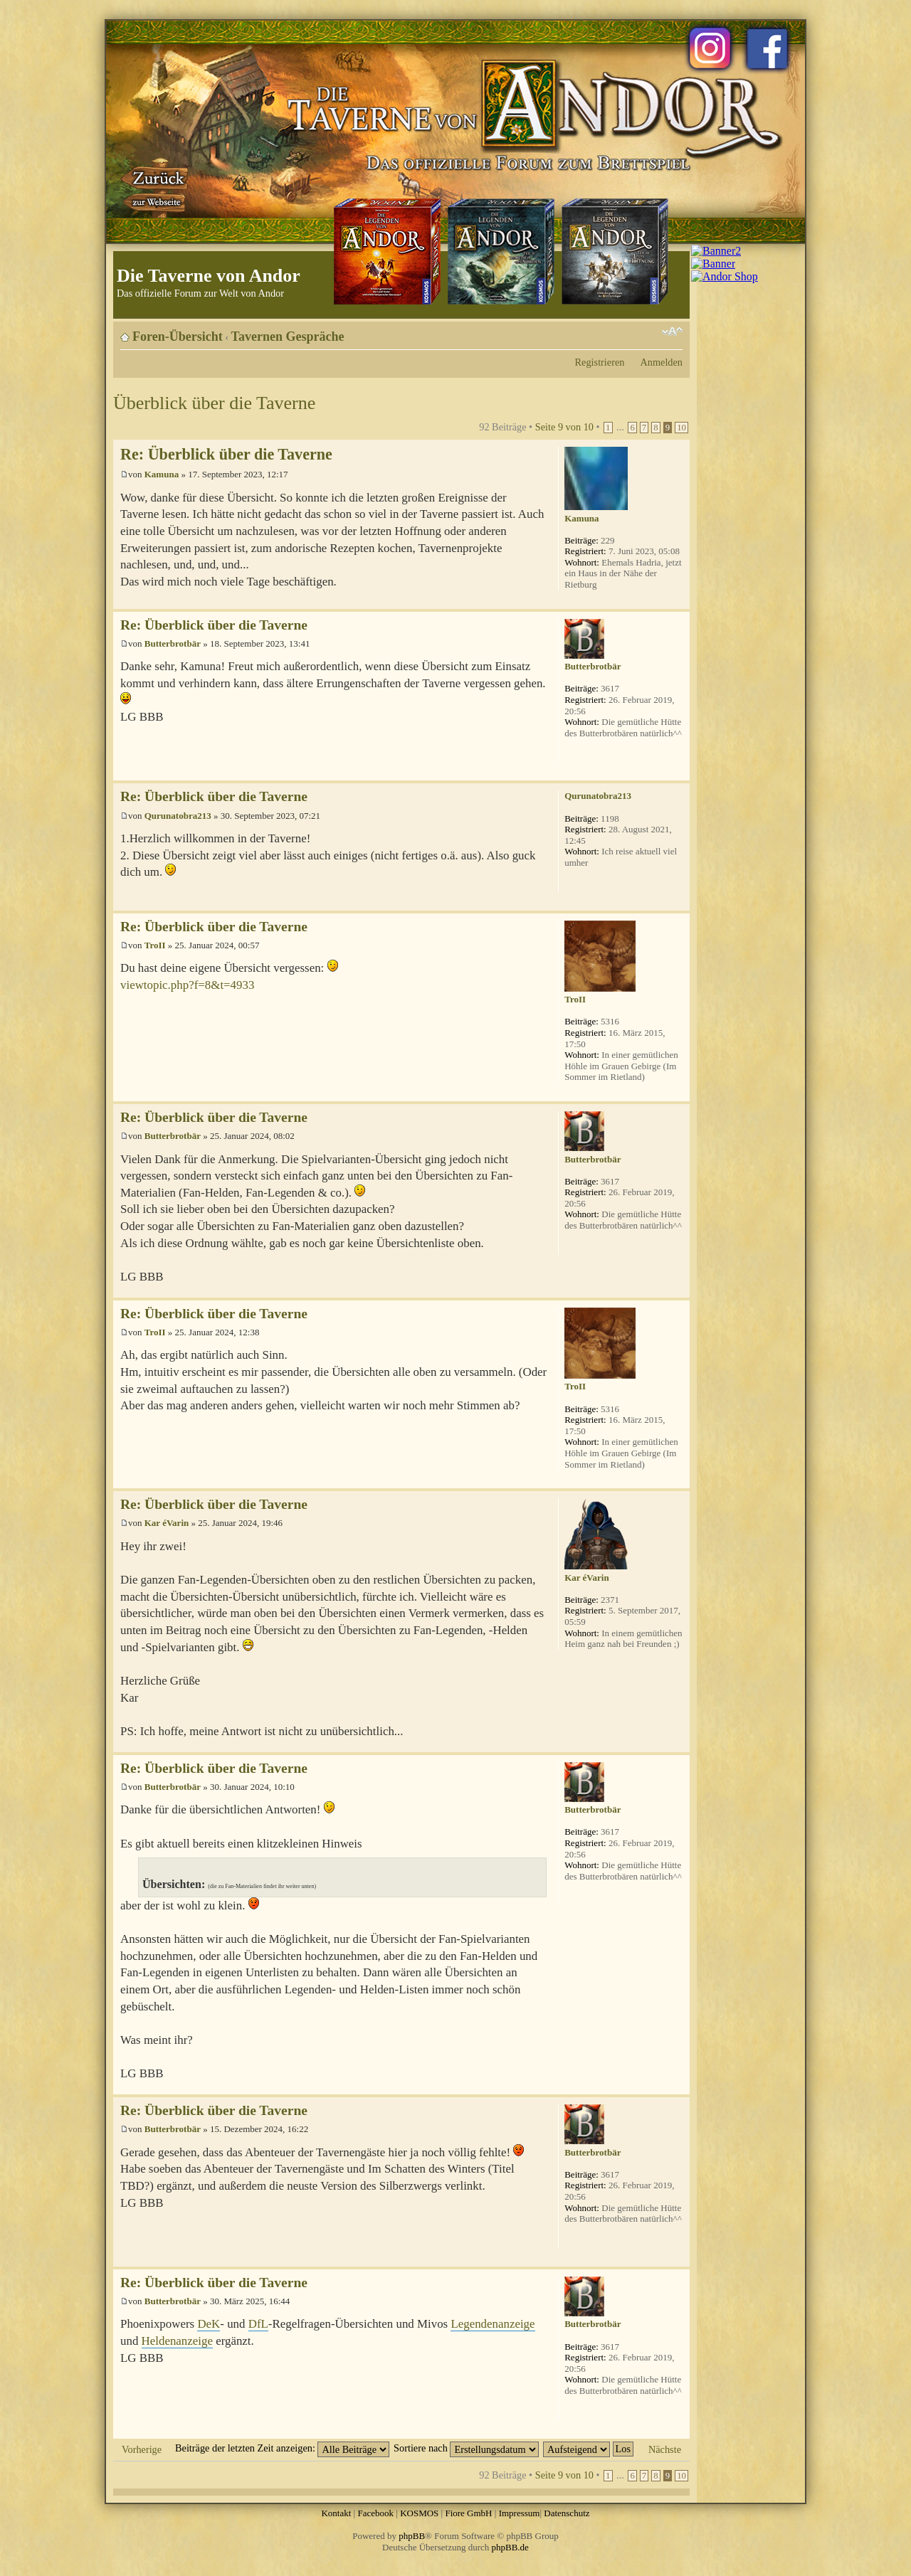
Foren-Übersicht (177, 336)
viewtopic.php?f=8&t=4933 (187, 985)
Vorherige (142, 2449)
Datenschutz (566, 2513)
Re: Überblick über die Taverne (226, 454)
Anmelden (661, 362)
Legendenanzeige (493, 2324)
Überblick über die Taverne (214, 403)
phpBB (412, 2535)
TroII (155, 945)
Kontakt (336, 2513)
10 (681, 428)
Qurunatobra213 (177, 815)
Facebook (375, 2513)
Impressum (519, 2513)
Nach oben (679, 601)
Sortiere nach (466, 2448)
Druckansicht (650, 331)
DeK (208, 2324)
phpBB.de (510, 2547)
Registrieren (600, 362)
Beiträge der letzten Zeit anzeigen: (282, 2448)
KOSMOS (419, 2513)
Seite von (564, 427)
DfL (258, 2324)
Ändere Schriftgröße (672, 331)
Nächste (664, 2449)
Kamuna (161, 474)
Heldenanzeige (177, 2341)
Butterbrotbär (172, 643)
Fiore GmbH (468, 2513)
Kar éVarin (166, 1522)
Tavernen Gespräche (287, 336)
